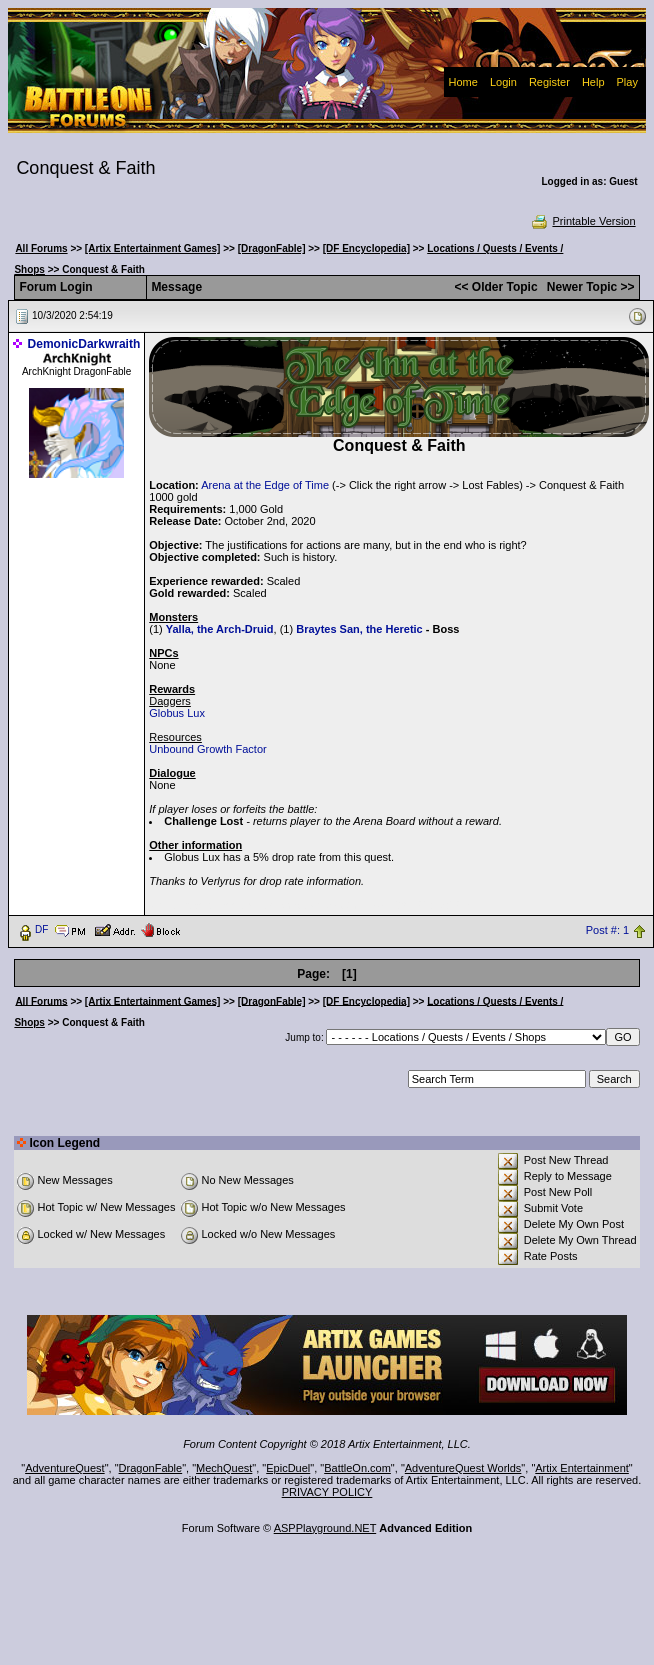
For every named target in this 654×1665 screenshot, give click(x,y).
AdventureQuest (65, 1468)
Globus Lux (177, 713)
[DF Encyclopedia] (366, 248)
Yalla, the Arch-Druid (220, 629)
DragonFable (151, 1468)
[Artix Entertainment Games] (153, 248)
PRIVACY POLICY (327, 1492)
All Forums (41, 248)
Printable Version (582, 221)
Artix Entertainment (582, 1468)
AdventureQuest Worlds (463, 1468)
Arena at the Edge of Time (265, 485)
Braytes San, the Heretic (359, 629)
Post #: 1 (607, 930)
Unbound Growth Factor (207, 749)
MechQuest (224, 1468)
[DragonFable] (272, 248)
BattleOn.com (357, 1468)
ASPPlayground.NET (325, 1528)
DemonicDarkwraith (84, 344)
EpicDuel (288, 1468)
